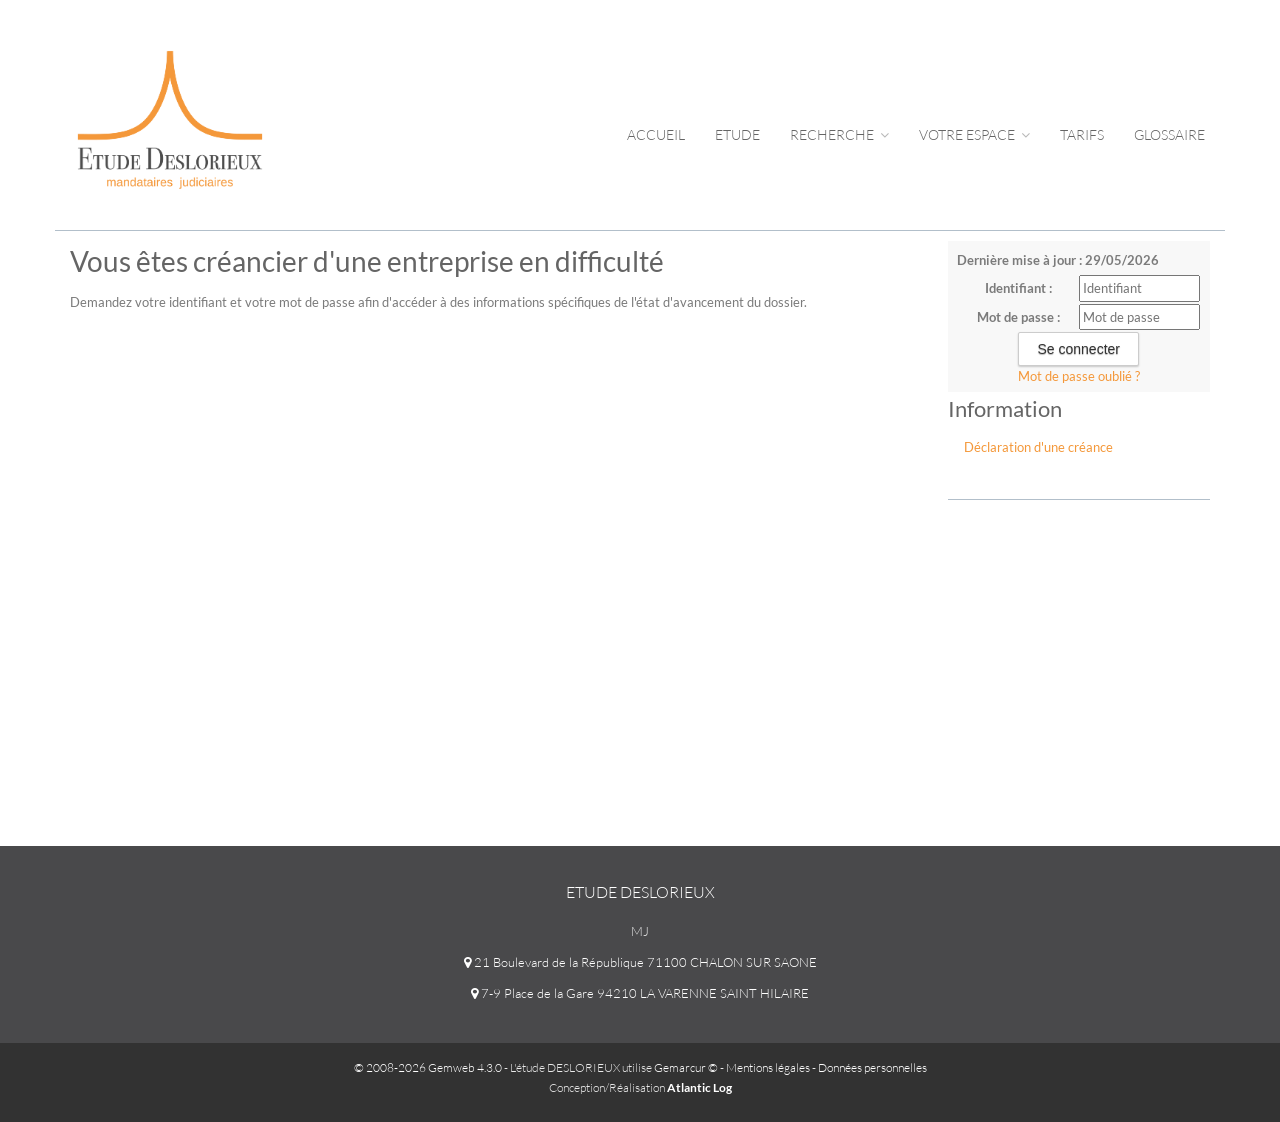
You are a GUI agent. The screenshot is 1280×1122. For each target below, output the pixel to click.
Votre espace (974, 134)
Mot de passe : (1018, 317)
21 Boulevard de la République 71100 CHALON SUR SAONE (640, 962)
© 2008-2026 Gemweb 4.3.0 (428, 1067)
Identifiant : (1018, 288)
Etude (737, 134)
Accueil (656, 134)
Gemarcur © (686, 1067)
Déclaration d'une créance (1038, 447)
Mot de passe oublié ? (1079, 376)
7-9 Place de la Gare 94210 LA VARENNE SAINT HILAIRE (640, 993)
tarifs (1082, 134)
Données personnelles (872, 1067)
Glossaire (1169, 134)
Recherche (839, 134)
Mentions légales (768, 1067)
